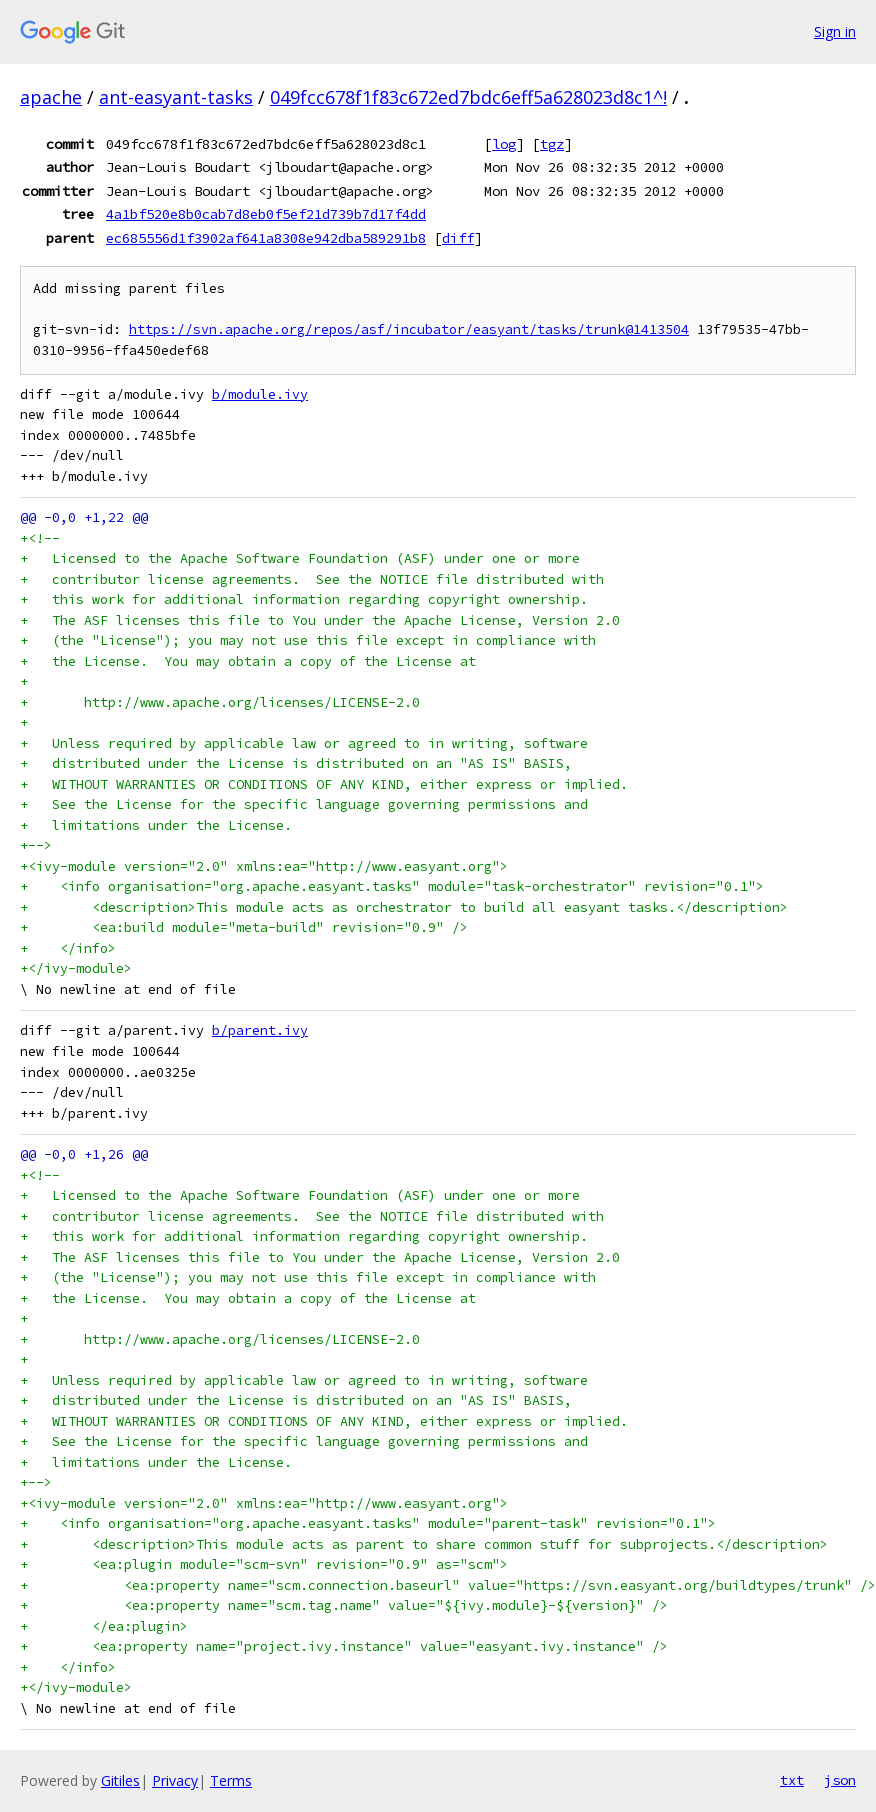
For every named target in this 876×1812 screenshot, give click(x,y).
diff (458, 238)
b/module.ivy (260, 394)
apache (51, 97)
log (504, 144)
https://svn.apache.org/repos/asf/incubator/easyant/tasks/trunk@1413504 (409, 329)
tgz (552, 144)
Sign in (835, 31)
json (840, 1780)
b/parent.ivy (260, 1030)
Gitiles (120, 1780)
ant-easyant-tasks (176, 97)
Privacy (175, 1780)
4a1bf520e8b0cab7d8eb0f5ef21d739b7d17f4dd (266, 214)
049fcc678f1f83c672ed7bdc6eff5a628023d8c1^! (468, 97)
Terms (231, 1780)
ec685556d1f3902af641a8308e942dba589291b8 (266, 238)
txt (792, 1780)
